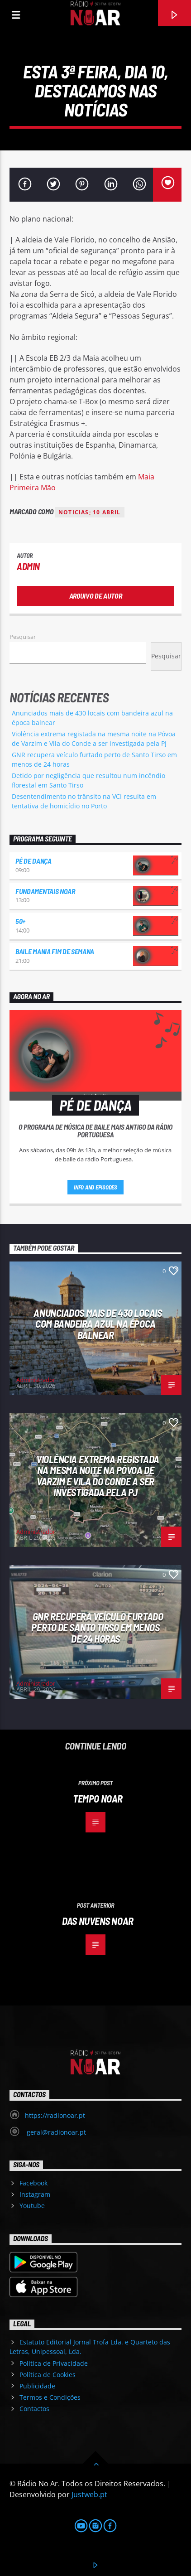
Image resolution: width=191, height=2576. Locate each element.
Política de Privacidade (53, 2363)
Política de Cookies (47, 2374)
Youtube (32, 2205)
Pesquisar (23, 637)
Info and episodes (95, 1187)
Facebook (33, 2183)
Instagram (34, 2194)
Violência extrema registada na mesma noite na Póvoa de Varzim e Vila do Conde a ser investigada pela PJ (97, 1475)
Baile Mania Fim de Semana (54, 951)
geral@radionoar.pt (55, 2132)
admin (28, 566)
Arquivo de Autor (95, 595)
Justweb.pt (89, 2494)
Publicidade (37, 2386)
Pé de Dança (33, 860)
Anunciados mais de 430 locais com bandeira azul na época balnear (97, 1324)
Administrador (35, 1380)
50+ (20, 921)
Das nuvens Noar (97, 1921)
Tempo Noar (98, 1798)
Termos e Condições (50, 2397)
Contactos (34, 2408)
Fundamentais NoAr (45, 891)
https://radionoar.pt (55, 2115)
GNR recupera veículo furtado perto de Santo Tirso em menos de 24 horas (97, 1627)
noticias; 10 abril (89, 512)
